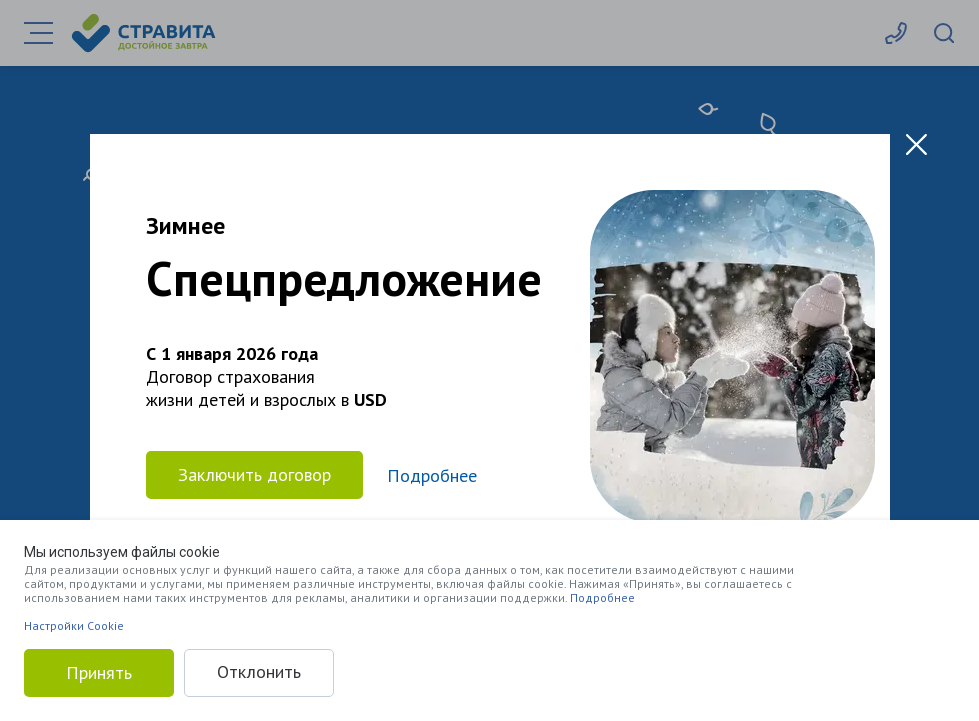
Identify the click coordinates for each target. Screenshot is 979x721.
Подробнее (602, 597)
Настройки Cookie (74, 625)
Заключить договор (254, 474)
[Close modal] (916, 144)
